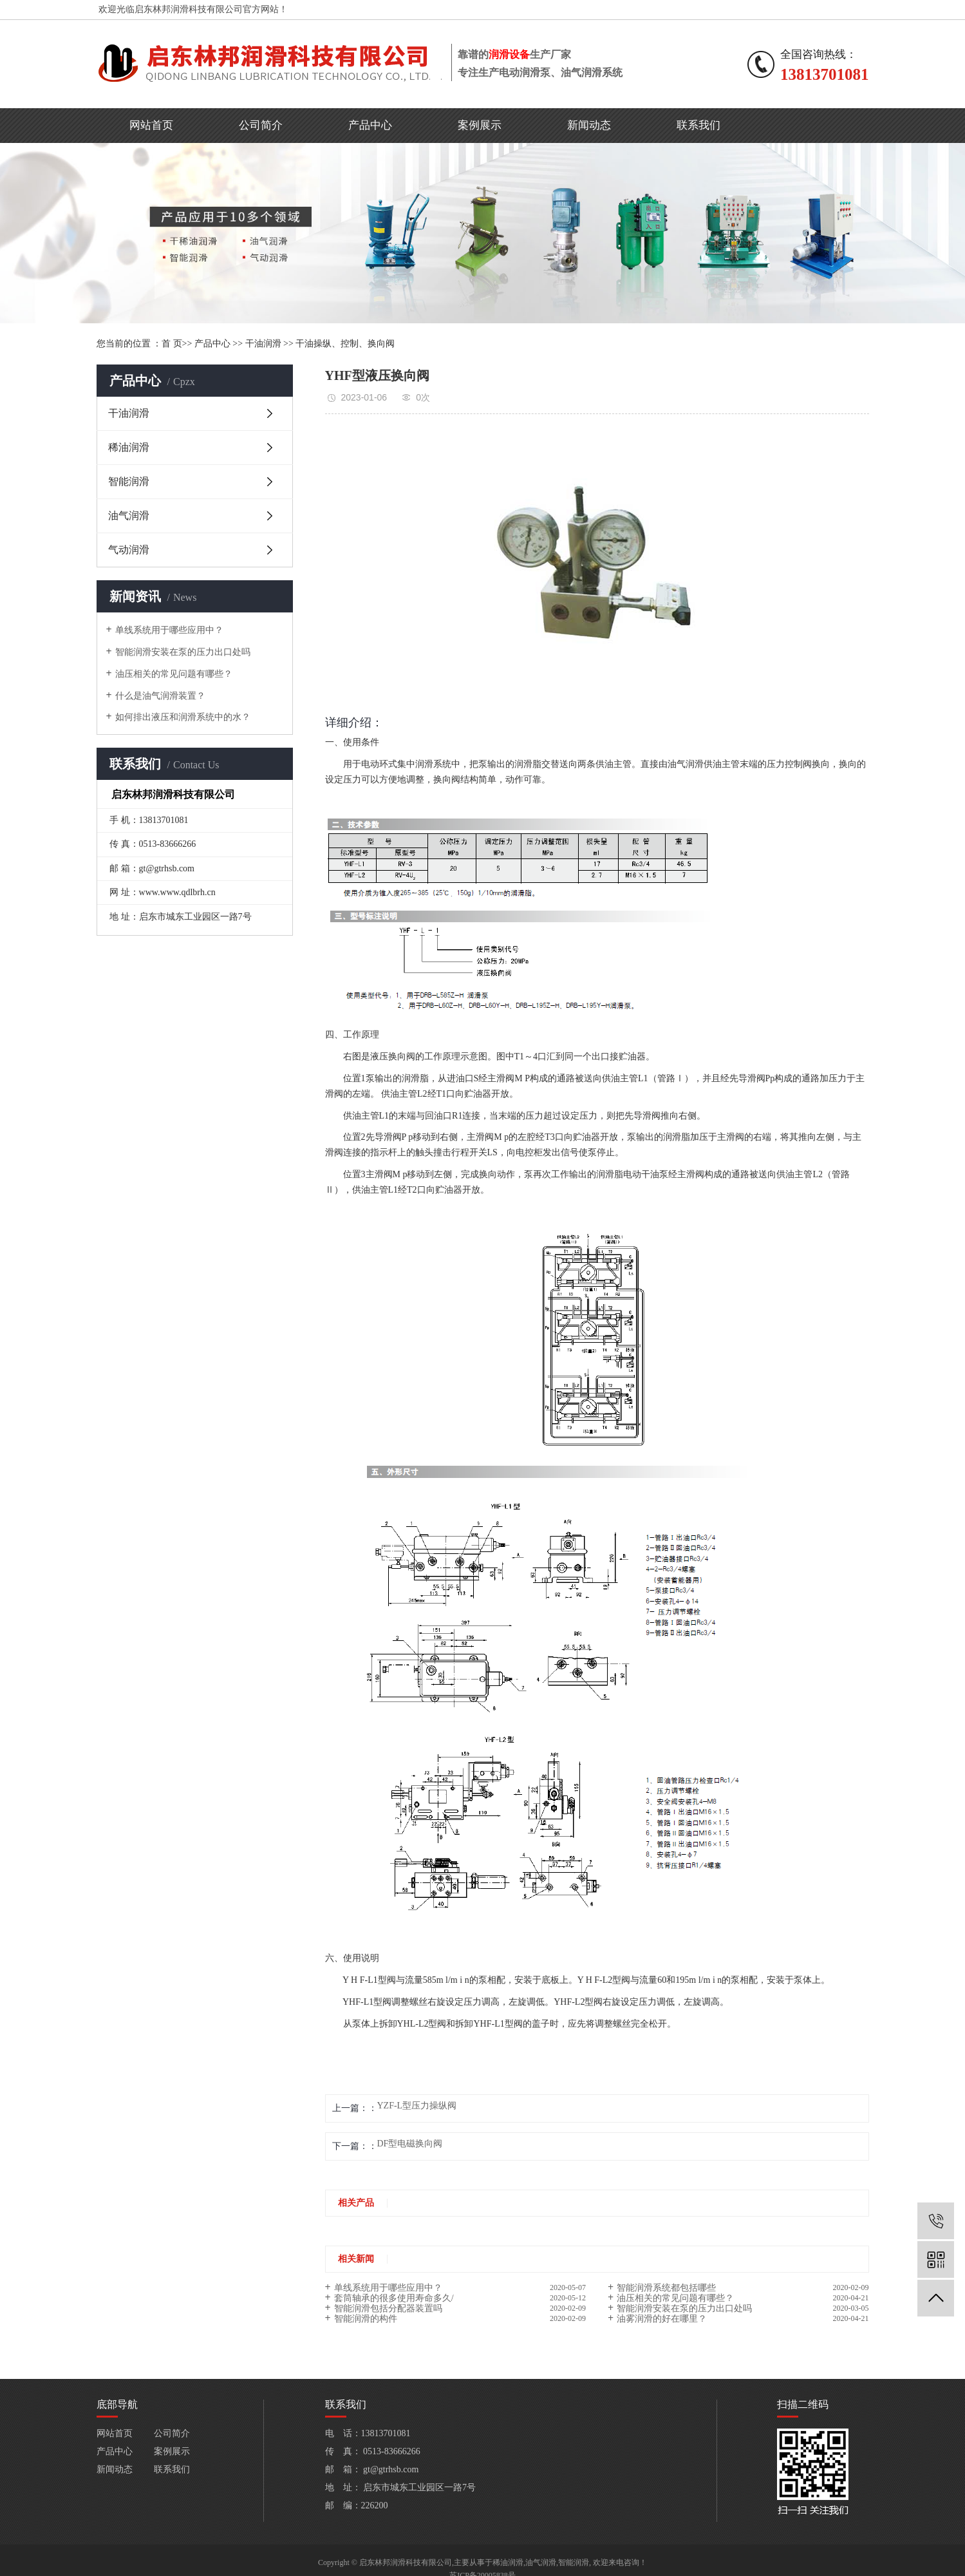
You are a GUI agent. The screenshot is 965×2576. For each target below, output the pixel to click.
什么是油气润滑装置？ (160, 696)
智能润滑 (128, 481)
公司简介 (261, 125)
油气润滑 (128, 515)
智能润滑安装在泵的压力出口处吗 (182, 652)
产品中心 (370, 125)
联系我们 (698, 125)
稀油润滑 (128, 447)
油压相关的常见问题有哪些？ (173, 674)
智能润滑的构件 (365, 2319)
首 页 (172, 343)
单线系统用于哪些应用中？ (169, 630)
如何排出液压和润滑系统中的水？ (182, 717)
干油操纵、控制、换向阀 (345, 343)
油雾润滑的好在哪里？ (662, 2319)
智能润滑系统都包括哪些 (666, 2288)
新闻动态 (589, 125)
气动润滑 (128, 549)
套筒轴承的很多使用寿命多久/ (394, 2298)
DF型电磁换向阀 (410, 2143)
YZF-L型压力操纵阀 (417, 2105)
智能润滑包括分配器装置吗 (388, 2308)
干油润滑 (263, 343)
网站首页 (151, 125)
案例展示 (479, 125)
